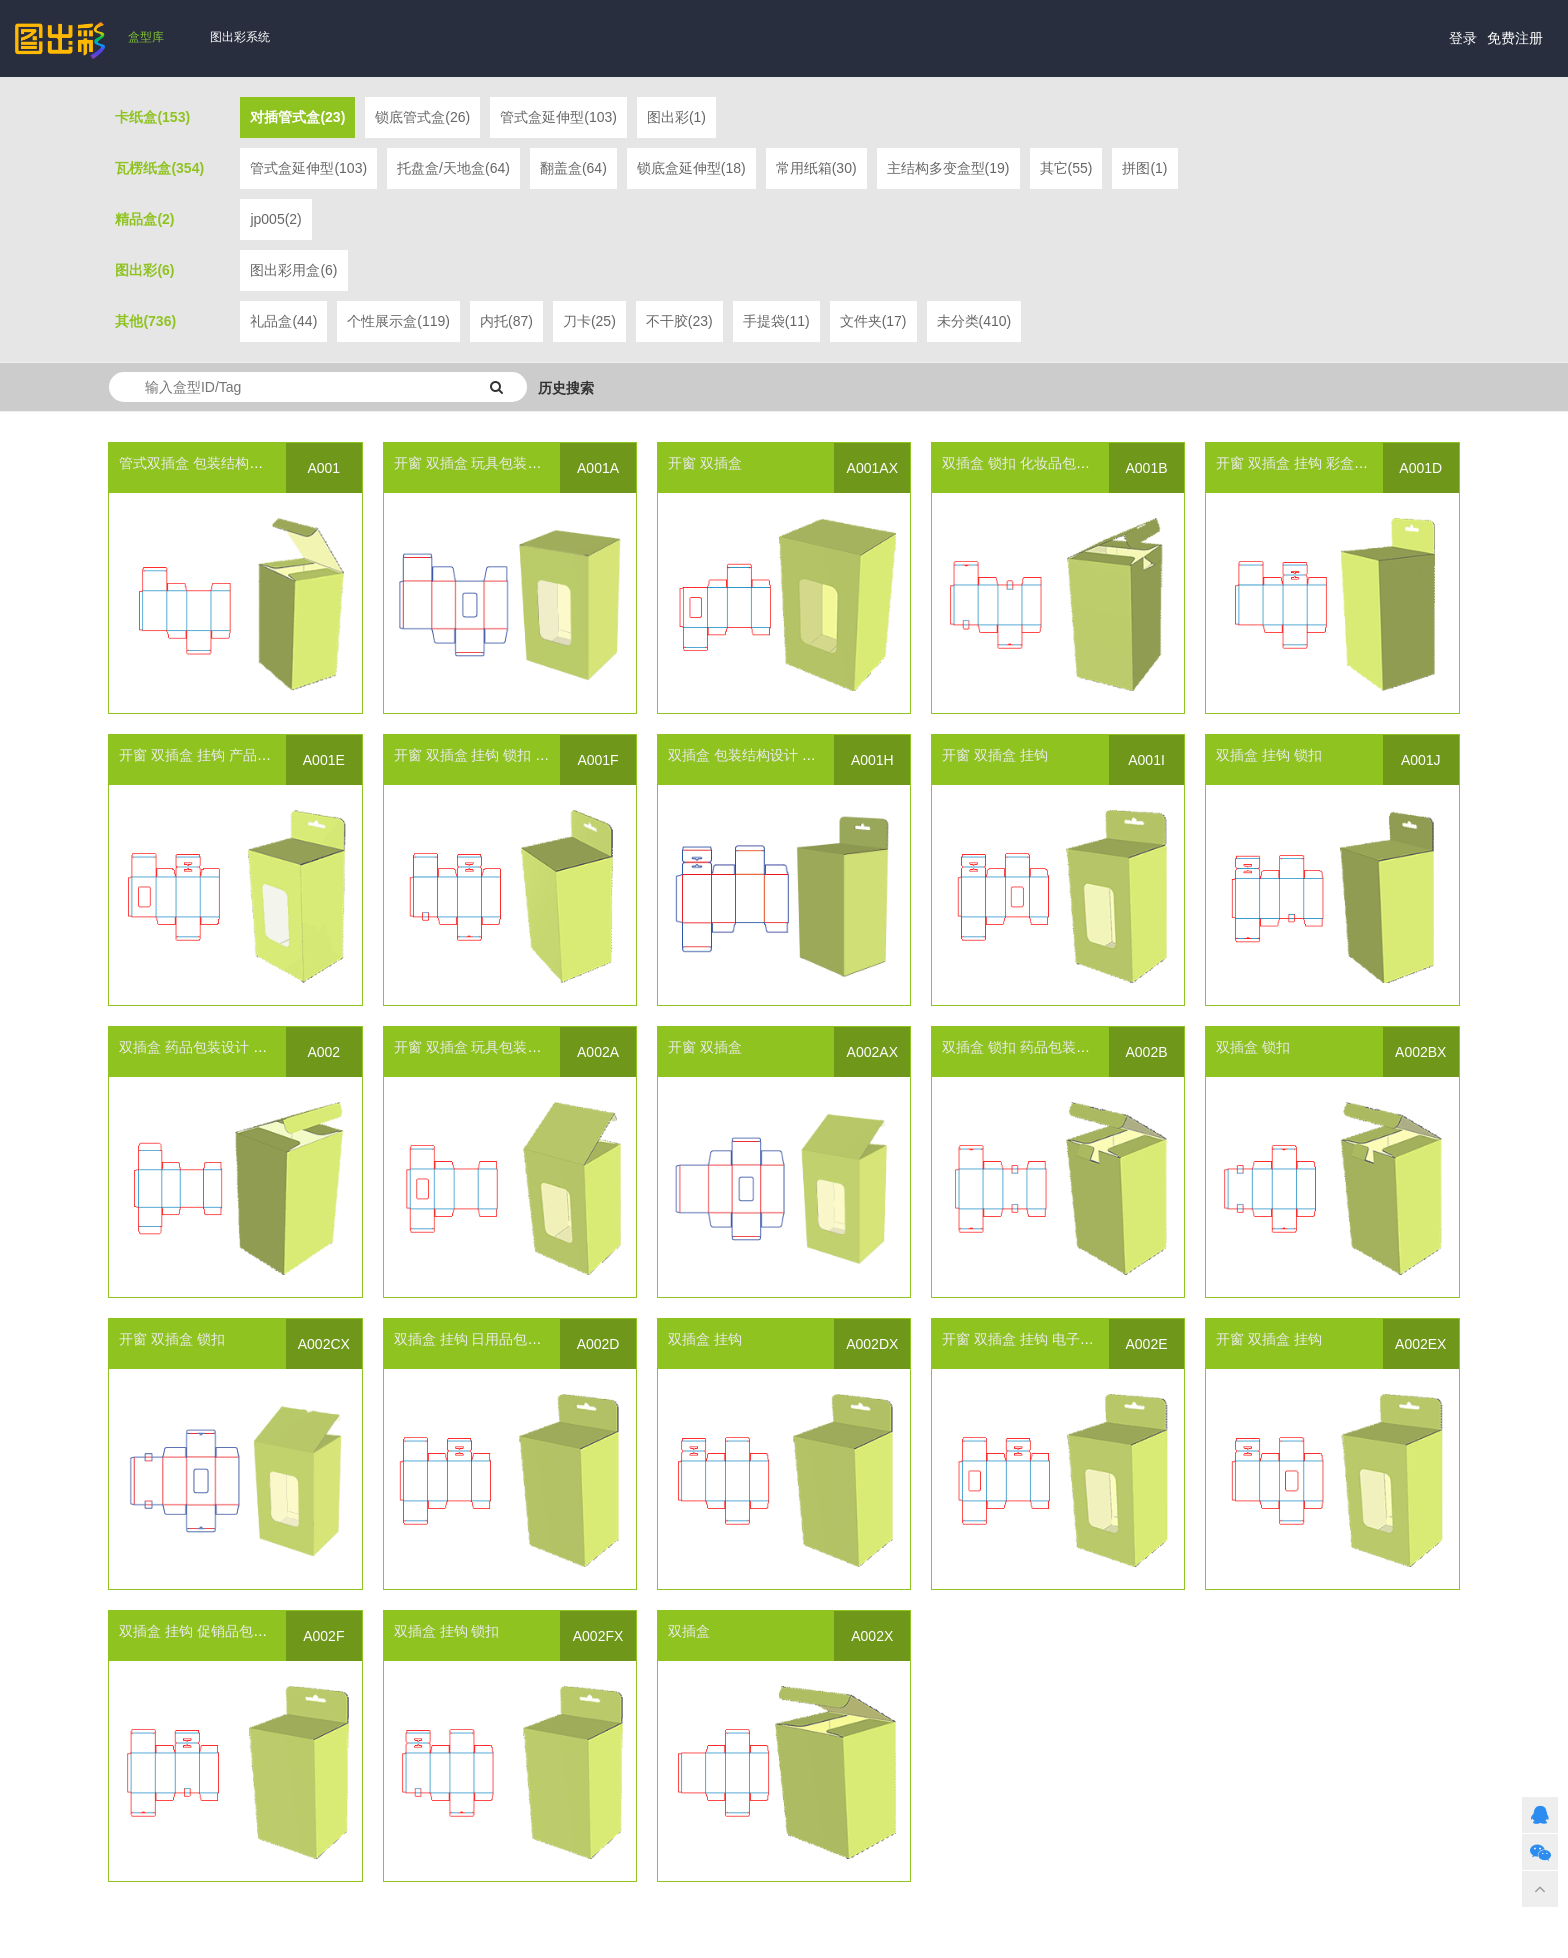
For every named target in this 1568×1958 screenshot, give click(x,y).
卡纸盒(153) (152, 117)
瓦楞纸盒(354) (159, 168)
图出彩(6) (144, 270)
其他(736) (145, 321)
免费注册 (1515, 38)
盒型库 (146, 37)
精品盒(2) (144, 219)
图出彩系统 (240, 37)
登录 (1463, 38)
